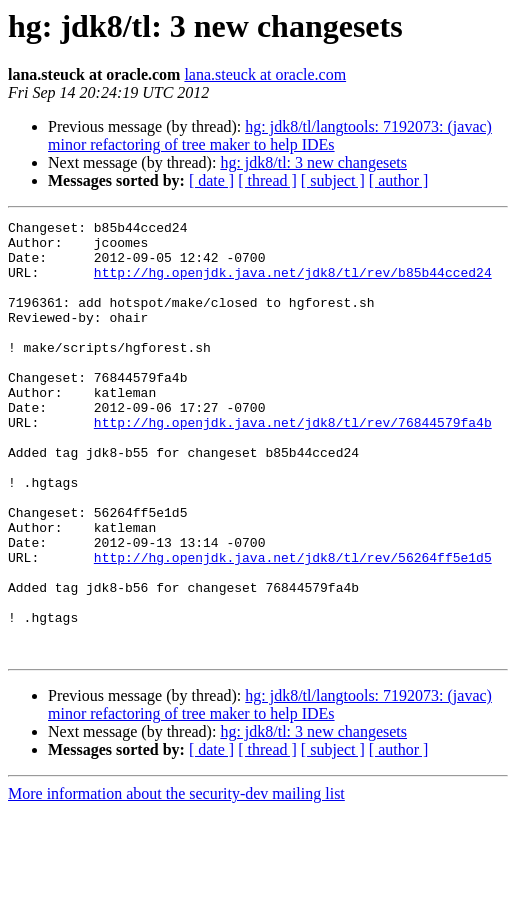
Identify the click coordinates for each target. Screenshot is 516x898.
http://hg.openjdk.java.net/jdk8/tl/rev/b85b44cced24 (293, 284)
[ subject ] (333, 180)
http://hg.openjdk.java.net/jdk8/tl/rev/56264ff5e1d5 (293, 626)
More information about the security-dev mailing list (176, 880)
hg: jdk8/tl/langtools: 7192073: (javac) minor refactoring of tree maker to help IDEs (270, 135)
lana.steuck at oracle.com (265, 74)
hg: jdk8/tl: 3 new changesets (313, 162)
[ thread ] (267, 180)
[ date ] (211, 180)
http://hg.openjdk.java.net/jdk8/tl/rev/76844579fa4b (293, 464)
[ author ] (399, 180)
